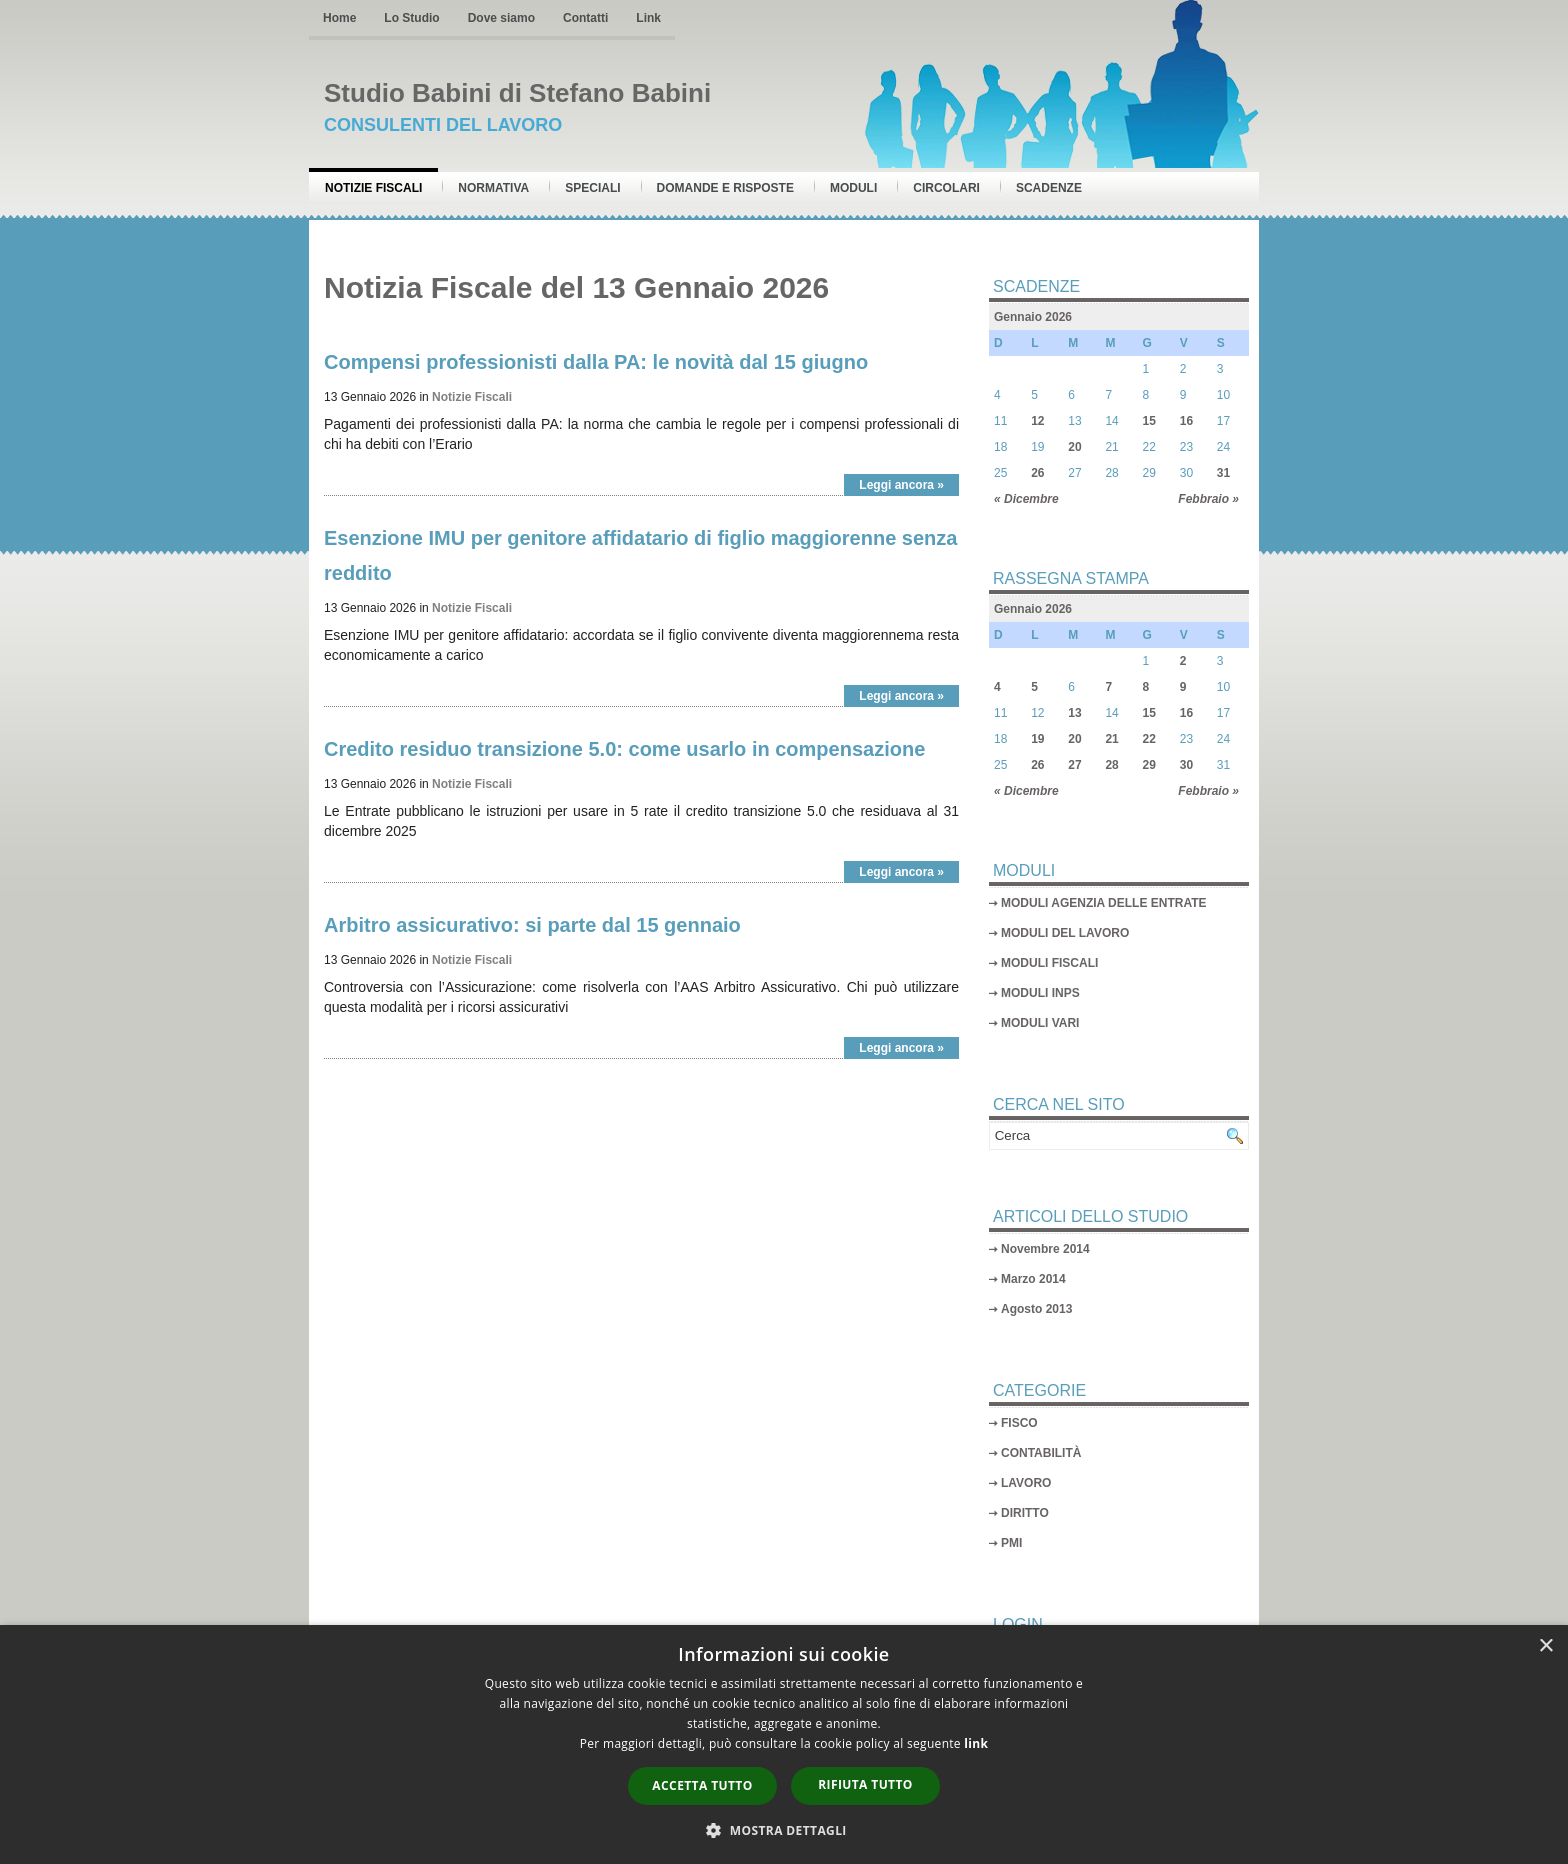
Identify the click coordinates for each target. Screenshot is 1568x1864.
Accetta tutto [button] (702, 1785)
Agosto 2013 (1036, 1309)
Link (648, 18)
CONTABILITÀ (1041, 1453)
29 (1149, 765)
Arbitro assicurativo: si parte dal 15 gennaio (532, 925)
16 (1186, 421)
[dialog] (784, 1744)
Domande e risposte (725, 188)
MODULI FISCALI (1049, 963)
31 (1223, 473)
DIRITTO (1025, 1513)
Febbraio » (1208, 499)
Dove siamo (501, 18)
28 (1111, 765)
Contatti (585, 18)
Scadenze (1049, 188)
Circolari (946, 188)
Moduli (853, 188)
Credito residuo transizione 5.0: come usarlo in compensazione (624, 749)
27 (1074, 765)
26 (1037, 473)
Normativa (493, 188)
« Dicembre (1026, 499)
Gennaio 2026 (1033, 317)
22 (1149, 739)
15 (1149, 421)
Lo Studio (411, 18)
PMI (1011, 1543)
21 (1111, 739)
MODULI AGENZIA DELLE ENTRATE (1104, 903)
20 (1074, 447)
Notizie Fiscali (373, 188)
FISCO (1019, 1423)
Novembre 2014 (1045, 1249)
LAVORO (1026, 1483)
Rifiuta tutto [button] (865, 1784)
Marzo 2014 (1033, 1279)
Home (339, 18)
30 (1186, 765)
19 (1037, 739)
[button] (784, 1830)
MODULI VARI (1040, 1023)
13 (1074, 713)
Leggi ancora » (901, 485)
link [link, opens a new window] (976, 1743)
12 (1037, 421)
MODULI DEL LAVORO (1065, 933)
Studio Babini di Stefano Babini (517, 93)
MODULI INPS (1040, 993)
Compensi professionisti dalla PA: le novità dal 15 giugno (596, 362)
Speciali (592, 188)
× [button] (1545, 1646)
